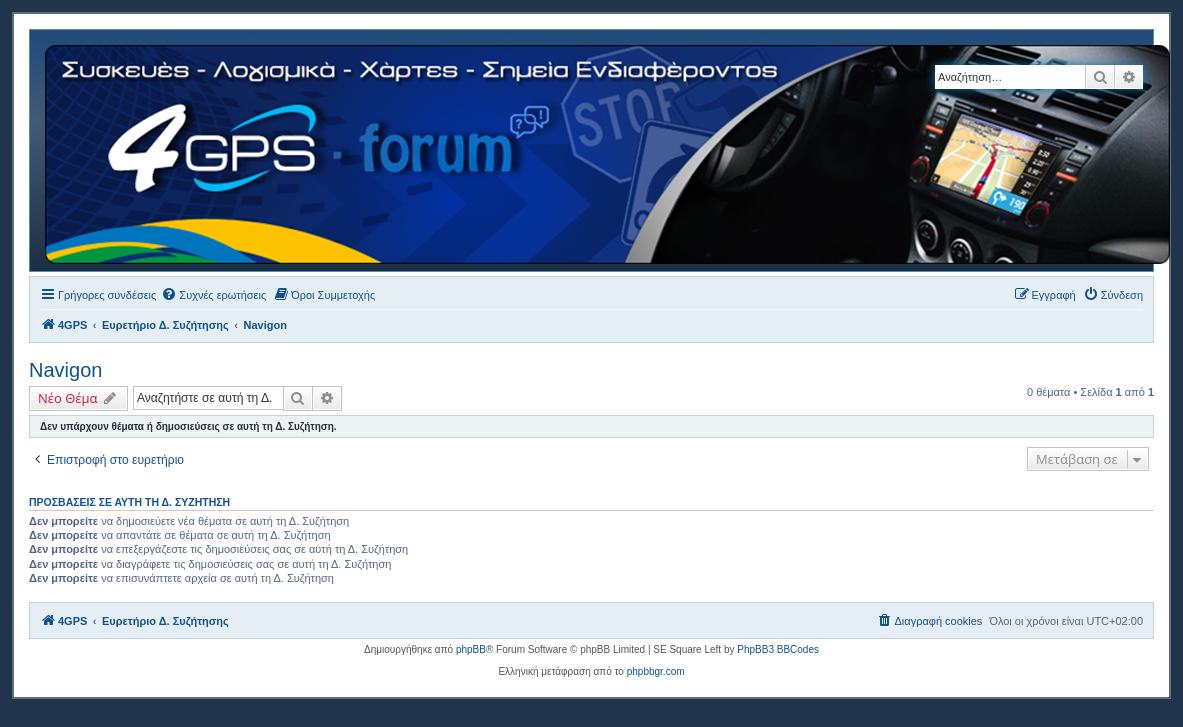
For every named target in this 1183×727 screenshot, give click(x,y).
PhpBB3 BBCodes (778, 649)
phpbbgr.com (656, 671)
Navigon (65, 370)
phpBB (471, 649)
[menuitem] (213, 295)
